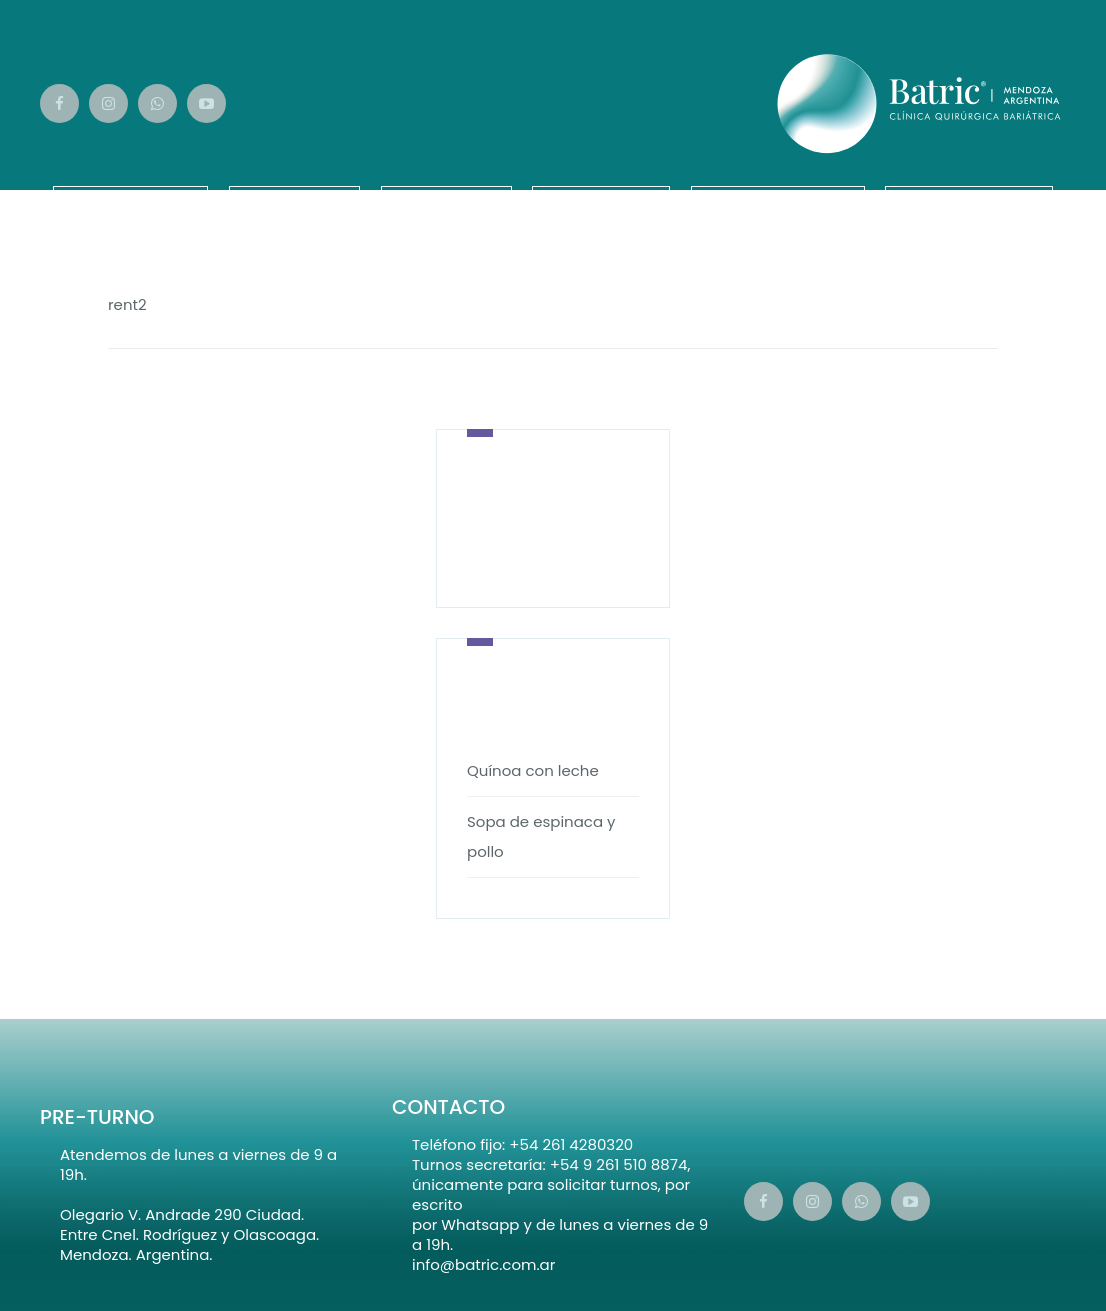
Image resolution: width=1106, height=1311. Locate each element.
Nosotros (130, 200)
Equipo (294, 200)
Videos (446, 200)
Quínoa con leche (533, 770)
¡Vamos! (601, 200)
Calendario (778, 200)
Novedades (969, 200)
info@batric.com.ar (483, 1264)
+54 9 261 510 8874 (619, 1164)
